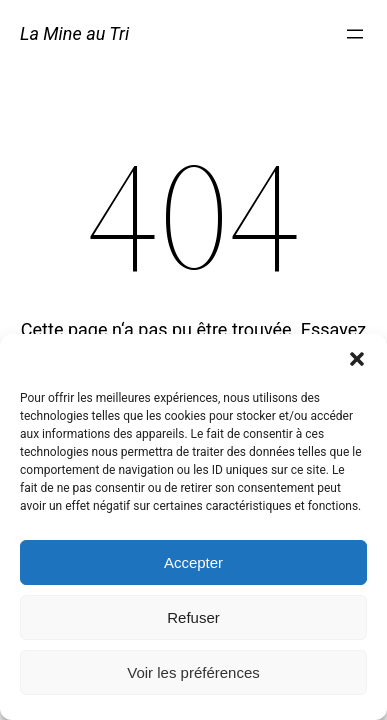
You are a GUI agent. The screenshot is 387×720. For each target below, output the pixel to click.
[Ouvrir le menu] (355, 34)
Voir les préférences (193, 672)
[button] (357, 359)
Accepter (193, 562)
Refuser (193, 617)
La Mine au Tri (74, 33)
